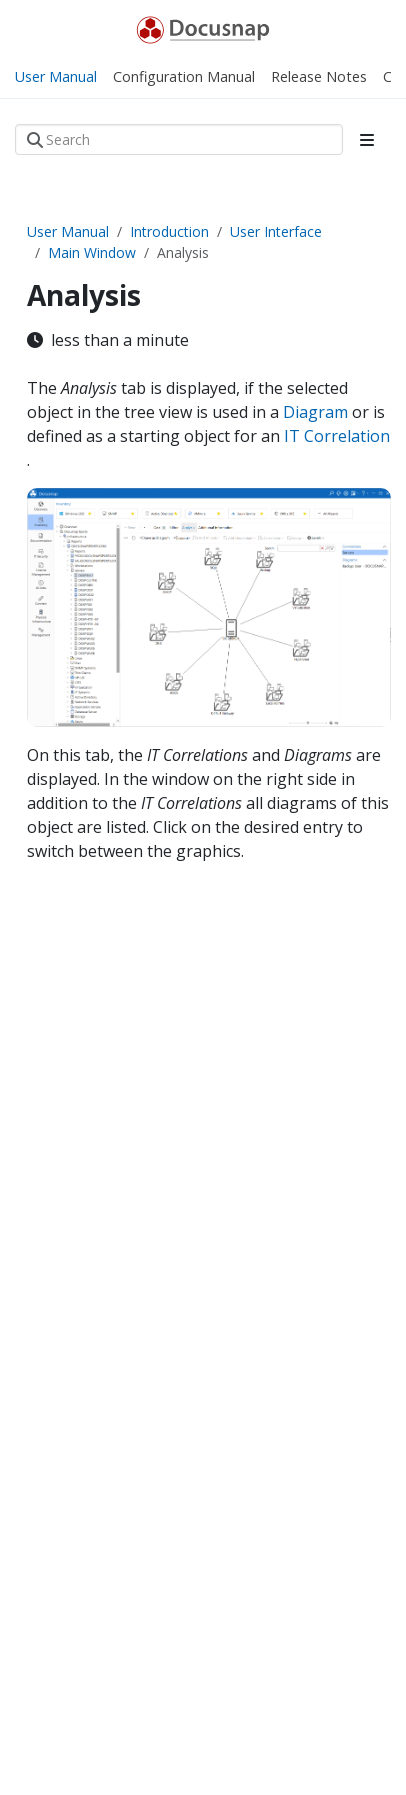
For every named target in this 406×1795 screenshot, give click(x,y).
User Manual (68, 231)
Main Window (92, 252)
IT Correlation (337, 436)
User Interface (276, 231)
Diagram (317, 412)
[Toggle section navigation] (367, 140)
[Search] (179, 139)
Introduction (169, 231)
